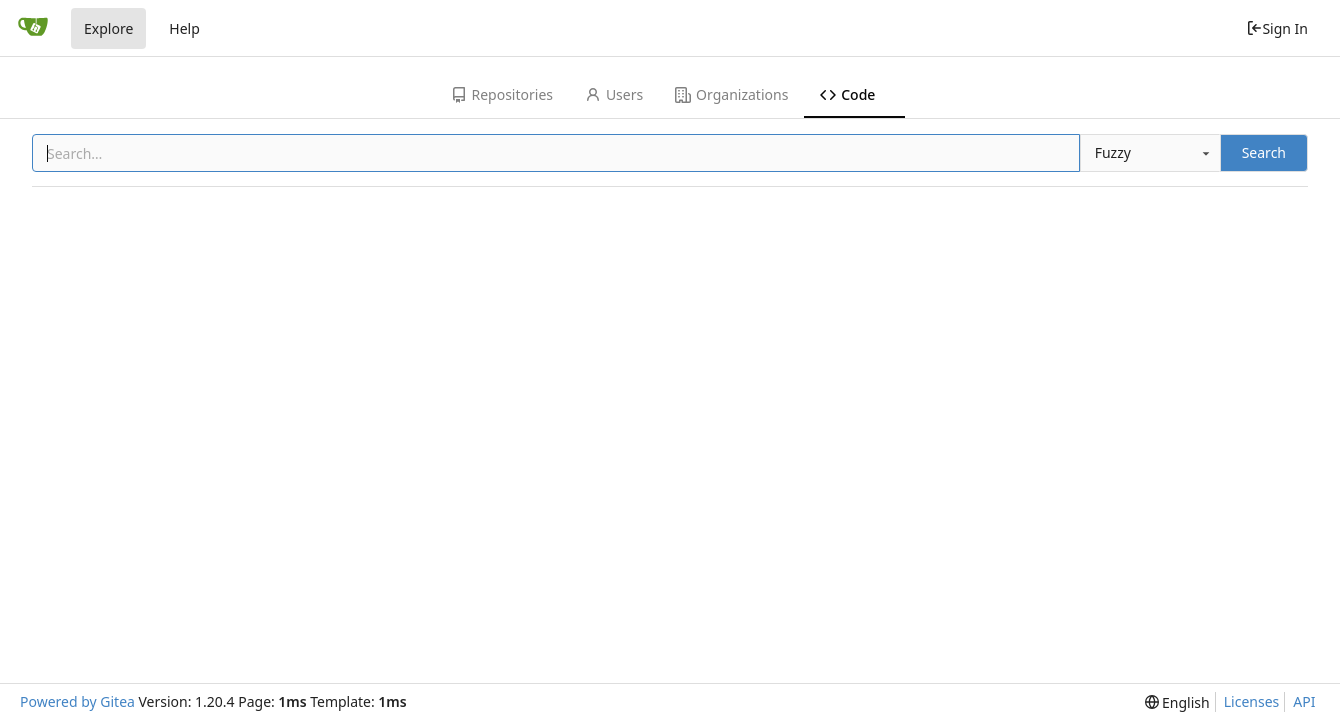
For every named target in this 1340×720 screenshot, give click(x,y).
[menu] (1177, 702)
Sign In (1277, 28)
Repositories (502, 94)
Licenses (1252, 701)
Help (184, 28)
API (1304, 701)
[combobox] (1150, 153)
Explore (108, 28)
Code (847, 94)
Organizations (731, 94)
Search (1264, 152)
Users (614, 94)
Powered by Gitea (77, 701)
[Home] (33, 28)
